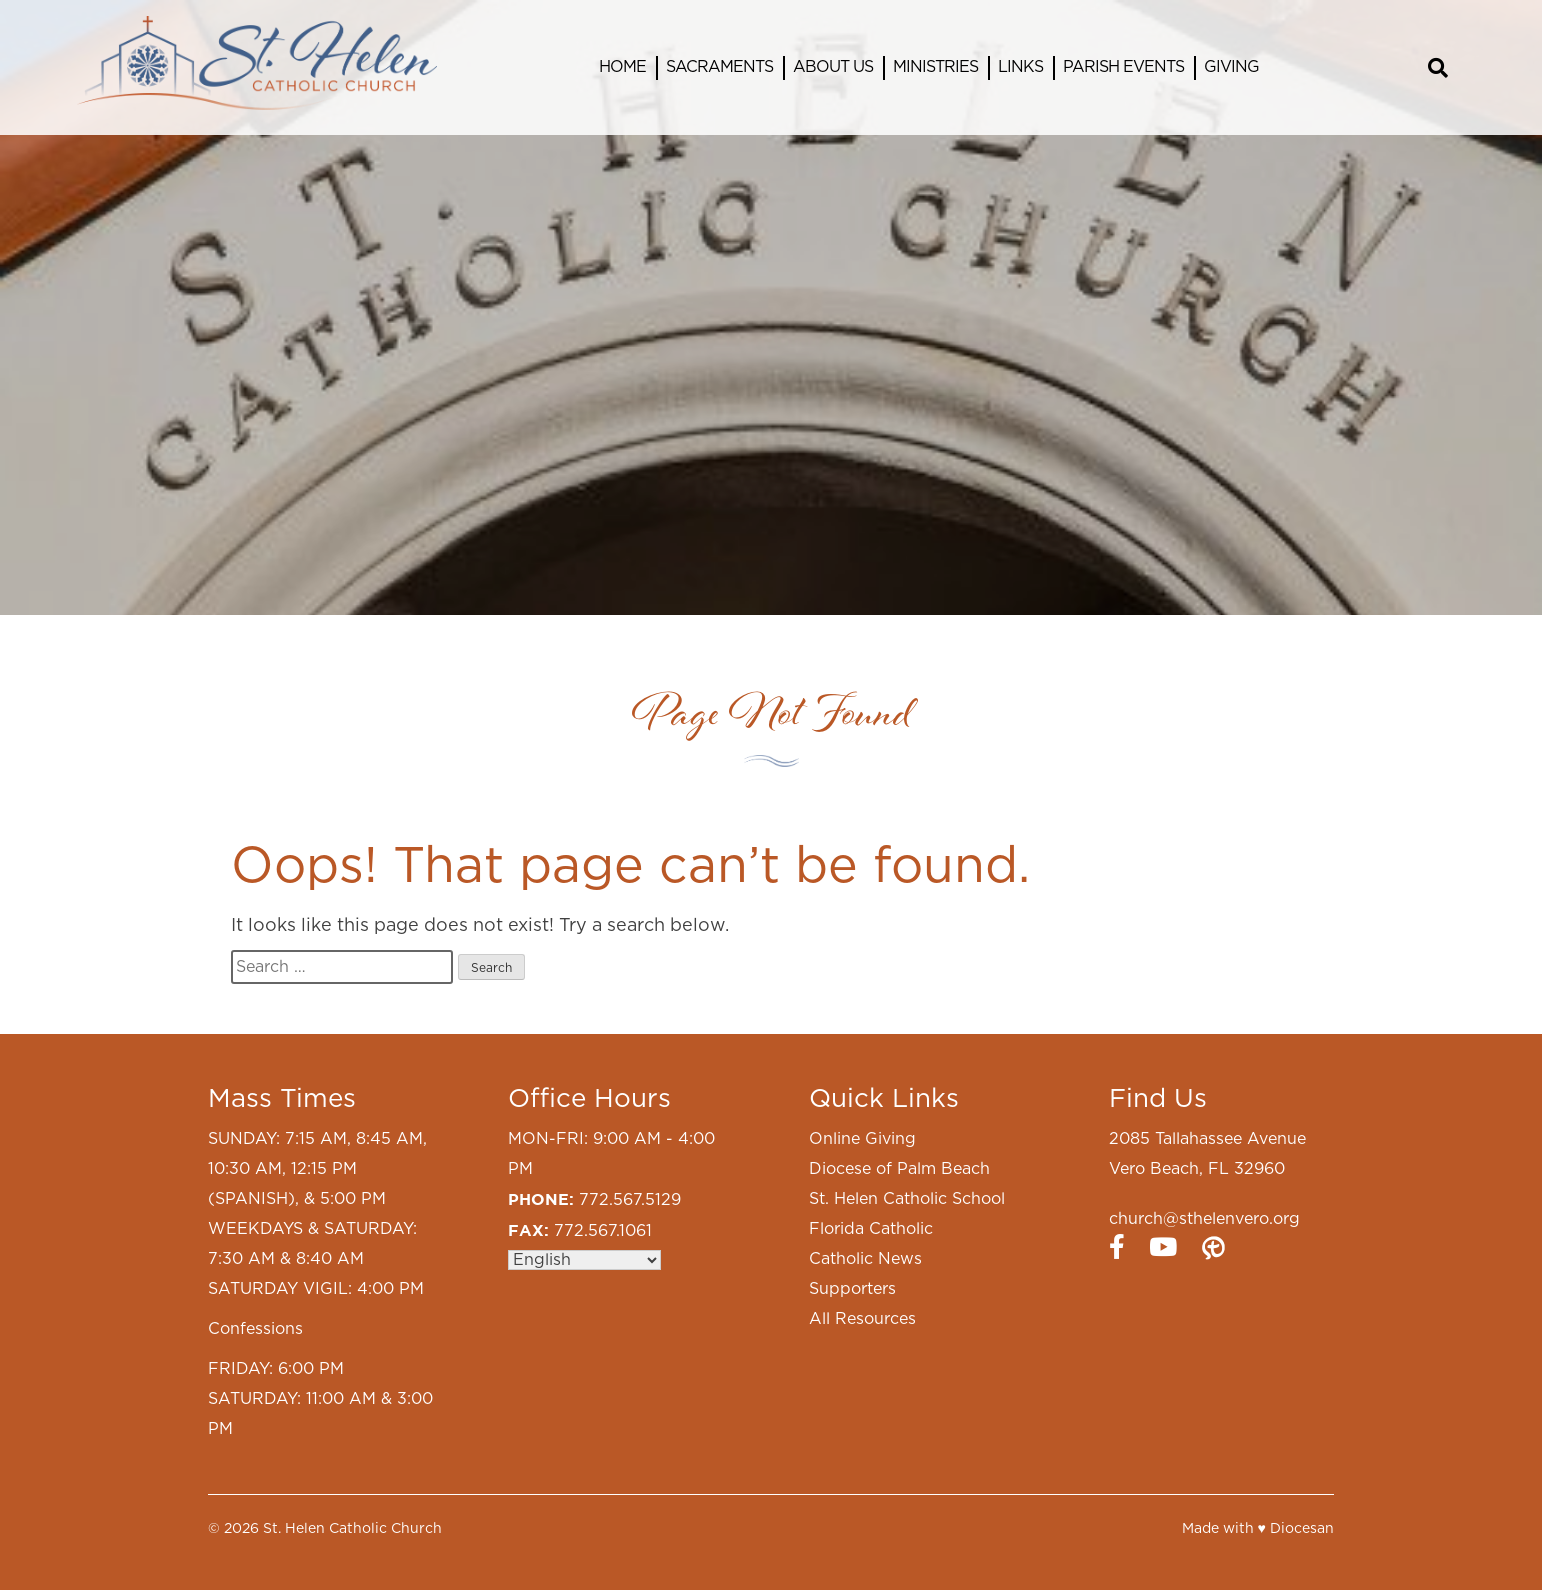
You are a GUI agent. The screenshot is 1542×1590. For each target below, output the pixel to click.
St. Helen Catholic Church (352, 1529)
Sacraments (719, 67)
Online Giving (862, 1139)
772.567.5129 (630, 1200)
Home (622, 67)
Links (1020, 67)
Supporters (852, 1289)
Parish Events (1123, 67)
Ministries (935, 67)
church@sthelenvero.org (1204, 1219)
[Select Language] (584, 1260)
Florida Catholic (871, 1229)
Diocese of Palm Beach (899, 1169)
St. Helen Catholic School (907, 1199)
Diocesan (1302, 1529)
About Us (833, 67)
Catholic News (865, 1259)
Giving (1231, 67)
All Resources (862, 1319)
